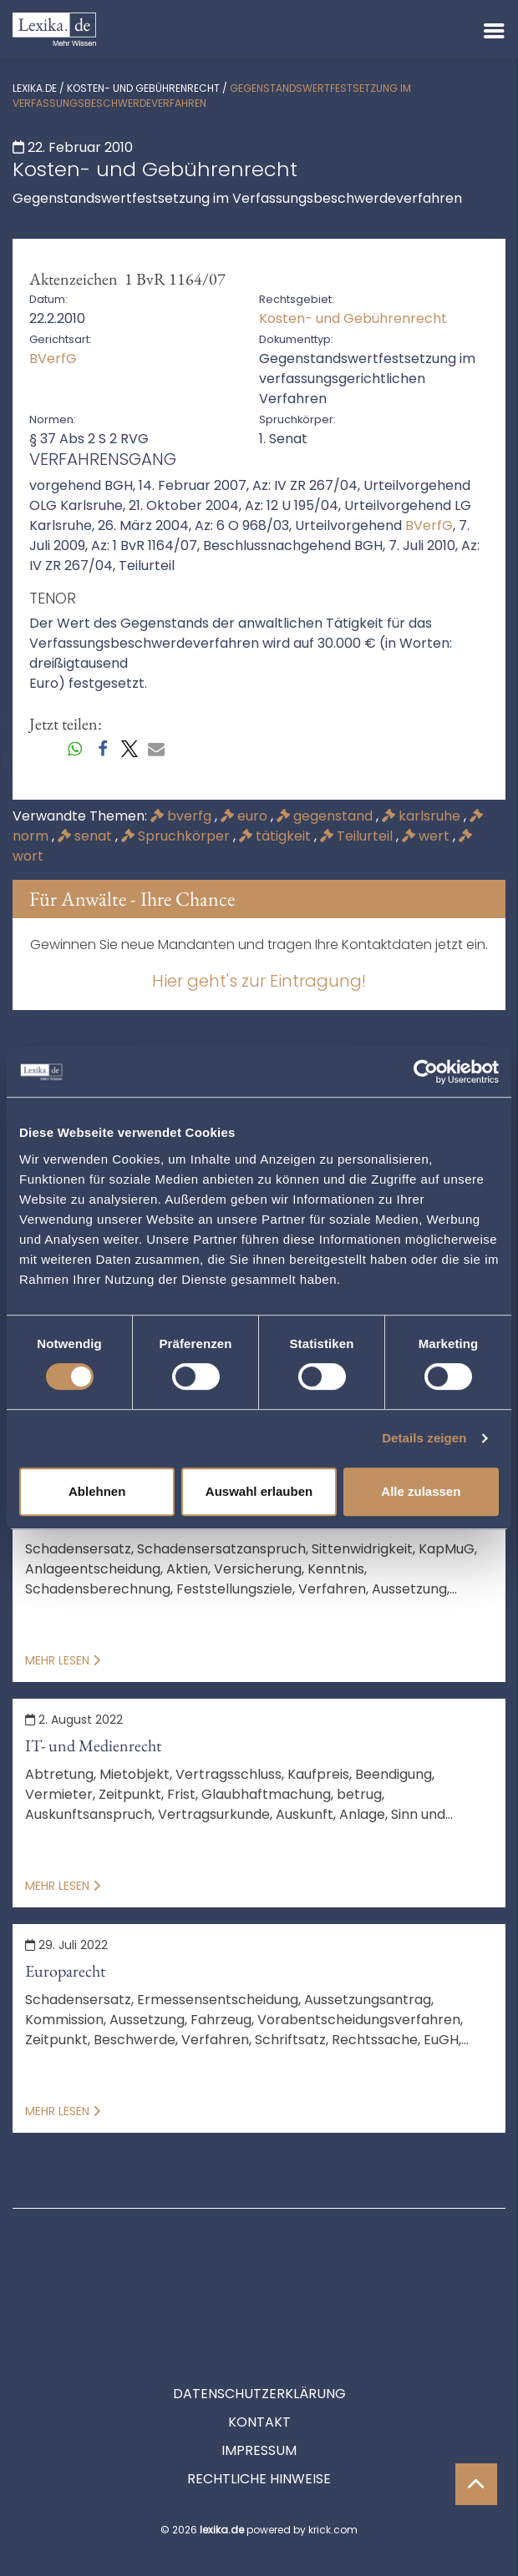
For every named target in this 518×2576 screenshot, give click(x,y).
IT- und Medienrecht (93, 1745)
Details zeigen (424, 1438)
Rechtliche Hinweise (259, 2403)
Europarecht (65, 1971)
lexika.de (35, 88)
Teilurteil (358, 836)
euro (246, 816)
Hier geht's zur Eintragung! (259, 981)
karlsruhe (423, 816)
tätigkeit (276, 836)
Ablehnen (97, 1491)
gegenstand (326, 816)
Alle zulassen (420, 1491)
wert (427, 836)
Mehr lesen (62, 1660)
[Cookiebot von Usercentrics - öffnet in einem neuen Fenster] (426, 1071)
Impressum (259, 2375)
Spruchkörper (177, 836)
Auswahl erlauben (259, 1491)
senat (86, 836)
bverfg (182, 816)
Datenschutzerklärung (259, 2318)
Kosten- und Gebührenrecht (143, 88)
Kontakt (259, 2346)
